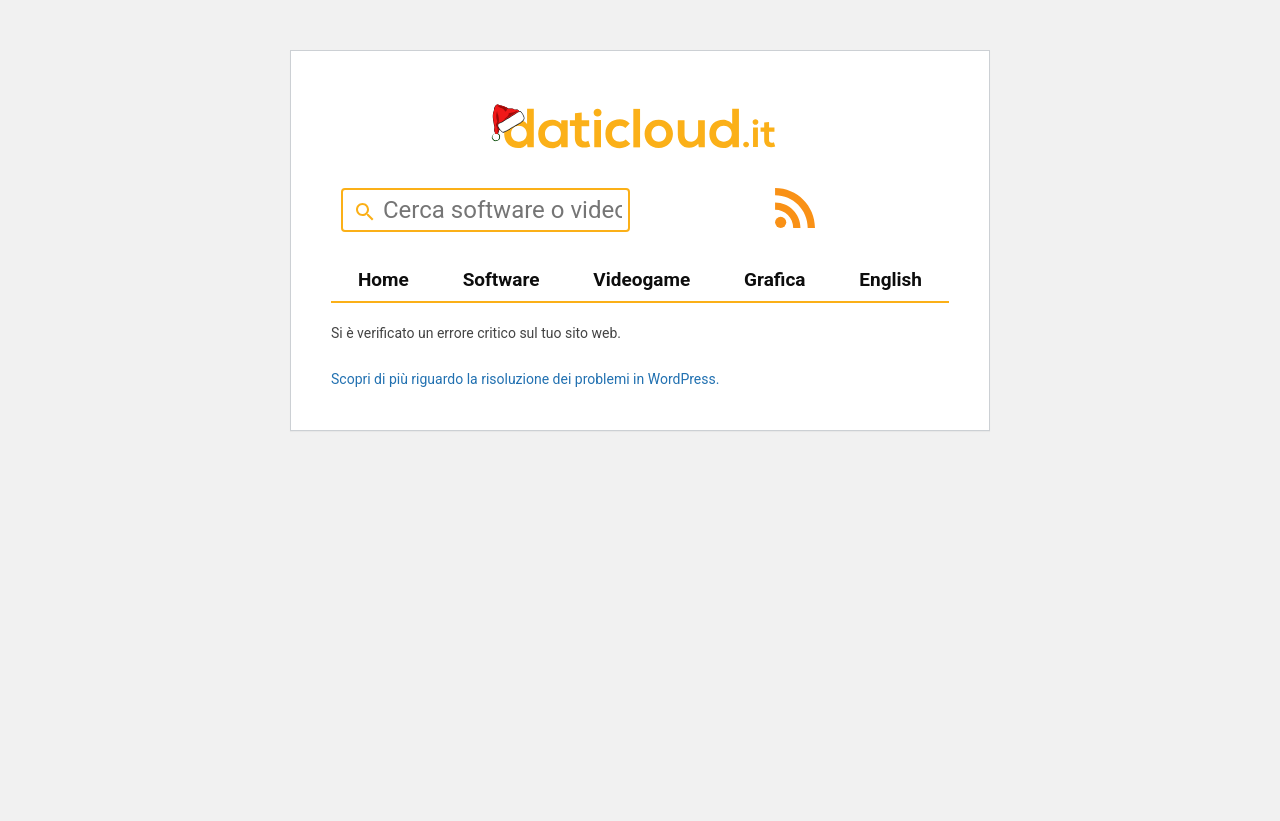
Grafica (774, 279)
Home (383, 279)
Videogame (641, 279)
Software (501, 279)
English (890, 279)
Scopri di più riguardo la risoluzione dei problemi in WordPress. (525, 379)
